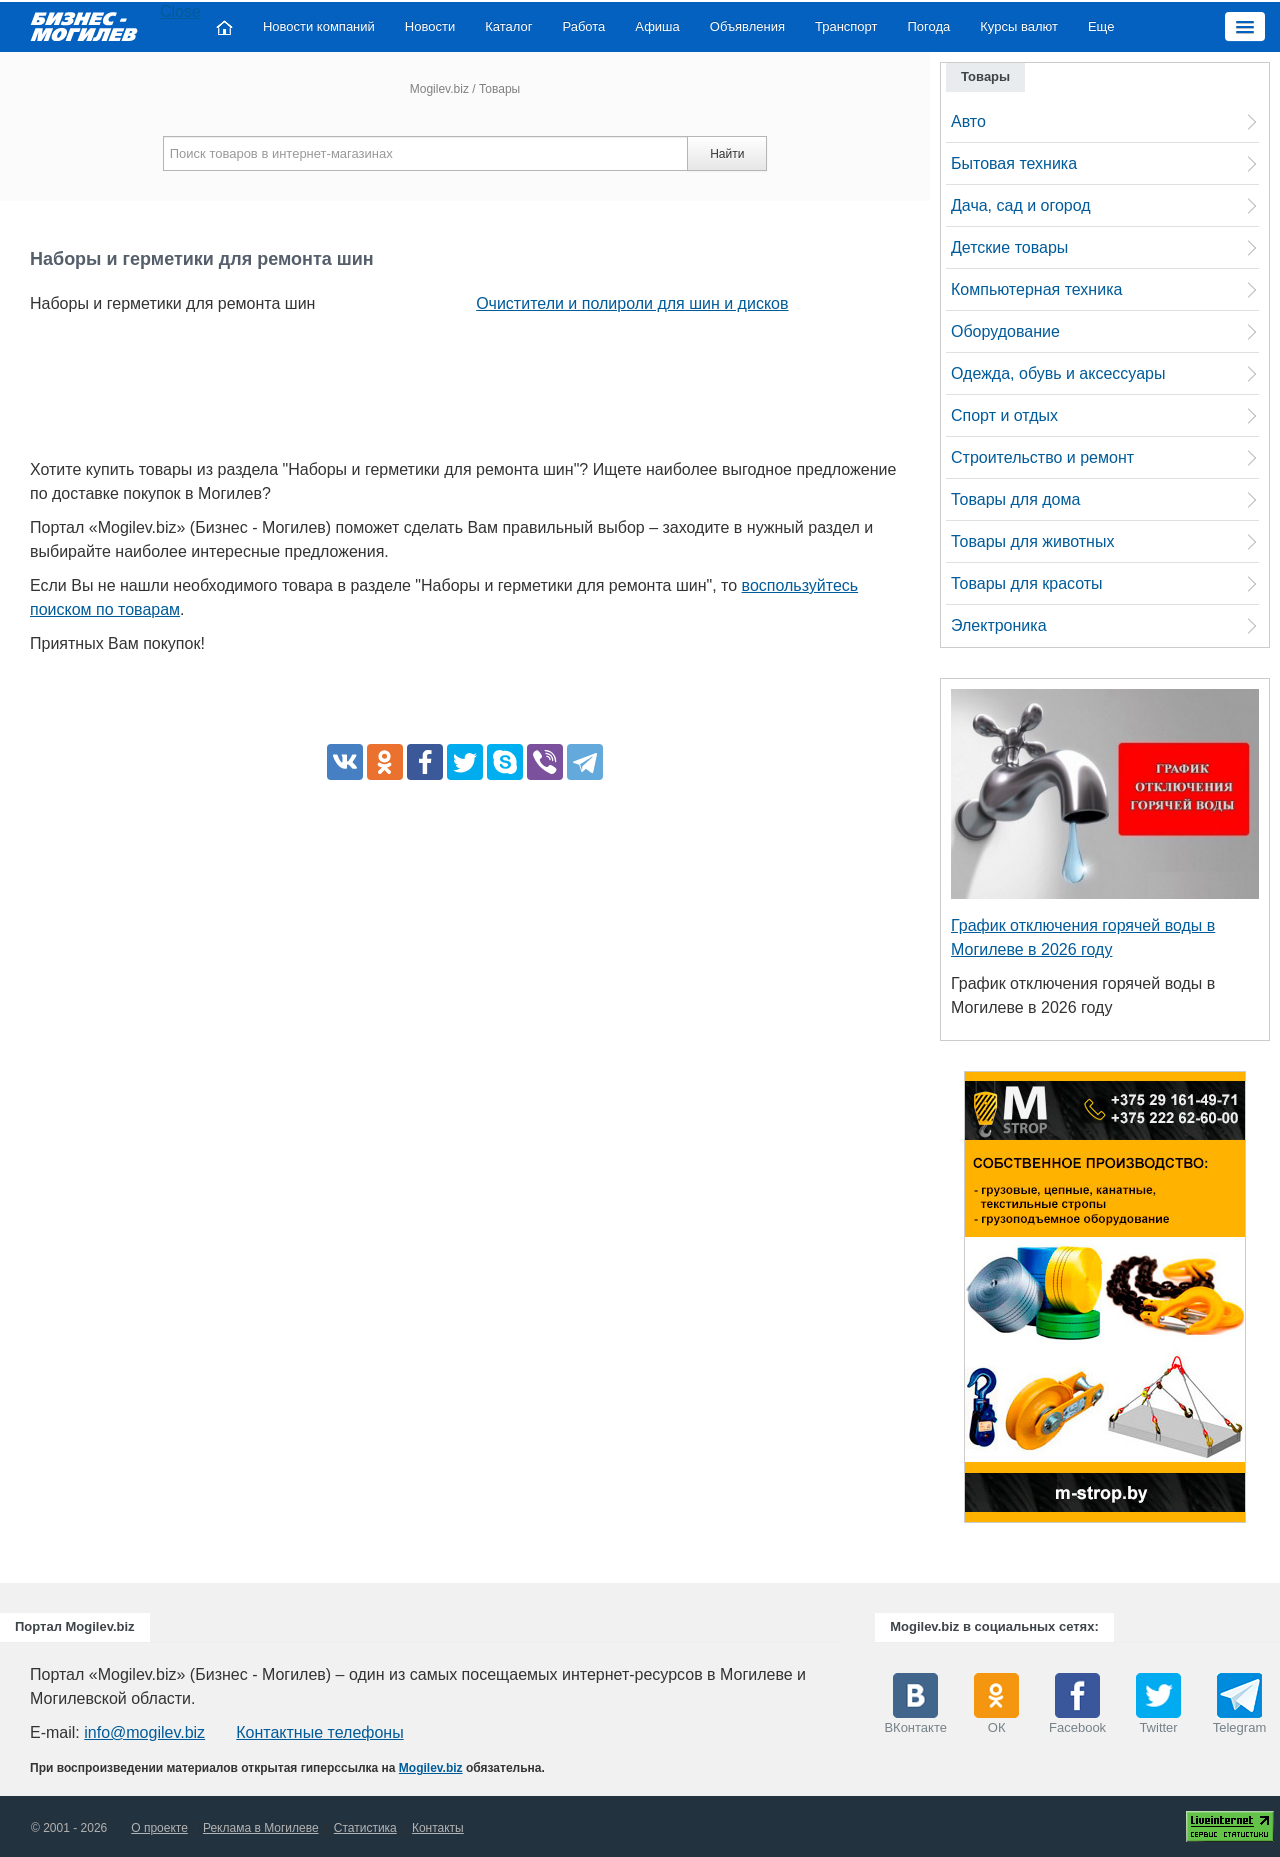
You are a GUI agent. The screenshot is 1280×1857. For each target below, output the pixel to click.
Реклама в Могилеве (261, 1828)
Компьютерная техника (1036, 289)
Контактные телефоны (319, 1732)
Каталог (508, 26)
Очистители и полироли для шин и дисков (632, 303)
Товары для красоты (1027, 583)
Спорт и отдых (1004, 415)
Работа (583, 26)
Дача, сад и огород (1021, 205)
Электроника (999, 625)
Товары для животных (1032, 541)
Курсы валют (1019, 26)
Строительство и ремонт (1042, 457)
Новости (430, 26)
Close (180, 11)
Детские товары (1009, 247)
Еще (1101, 26)
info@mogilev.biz (144, 1732)
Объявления (747, 26)
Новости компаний (319, 26)
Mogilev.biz (439, 89)
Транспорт (846, 26)
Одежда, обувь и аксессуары (1058, 373)
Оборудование (1005, 331)
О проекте (159, 1828)
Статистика (365, 1828)
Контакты (438, 1828)
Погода (929, 26)
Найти (727, 154)
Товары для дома (1015, 499)
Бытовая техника (1014, 163)
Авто (968, 121)
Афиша (657, 26)
